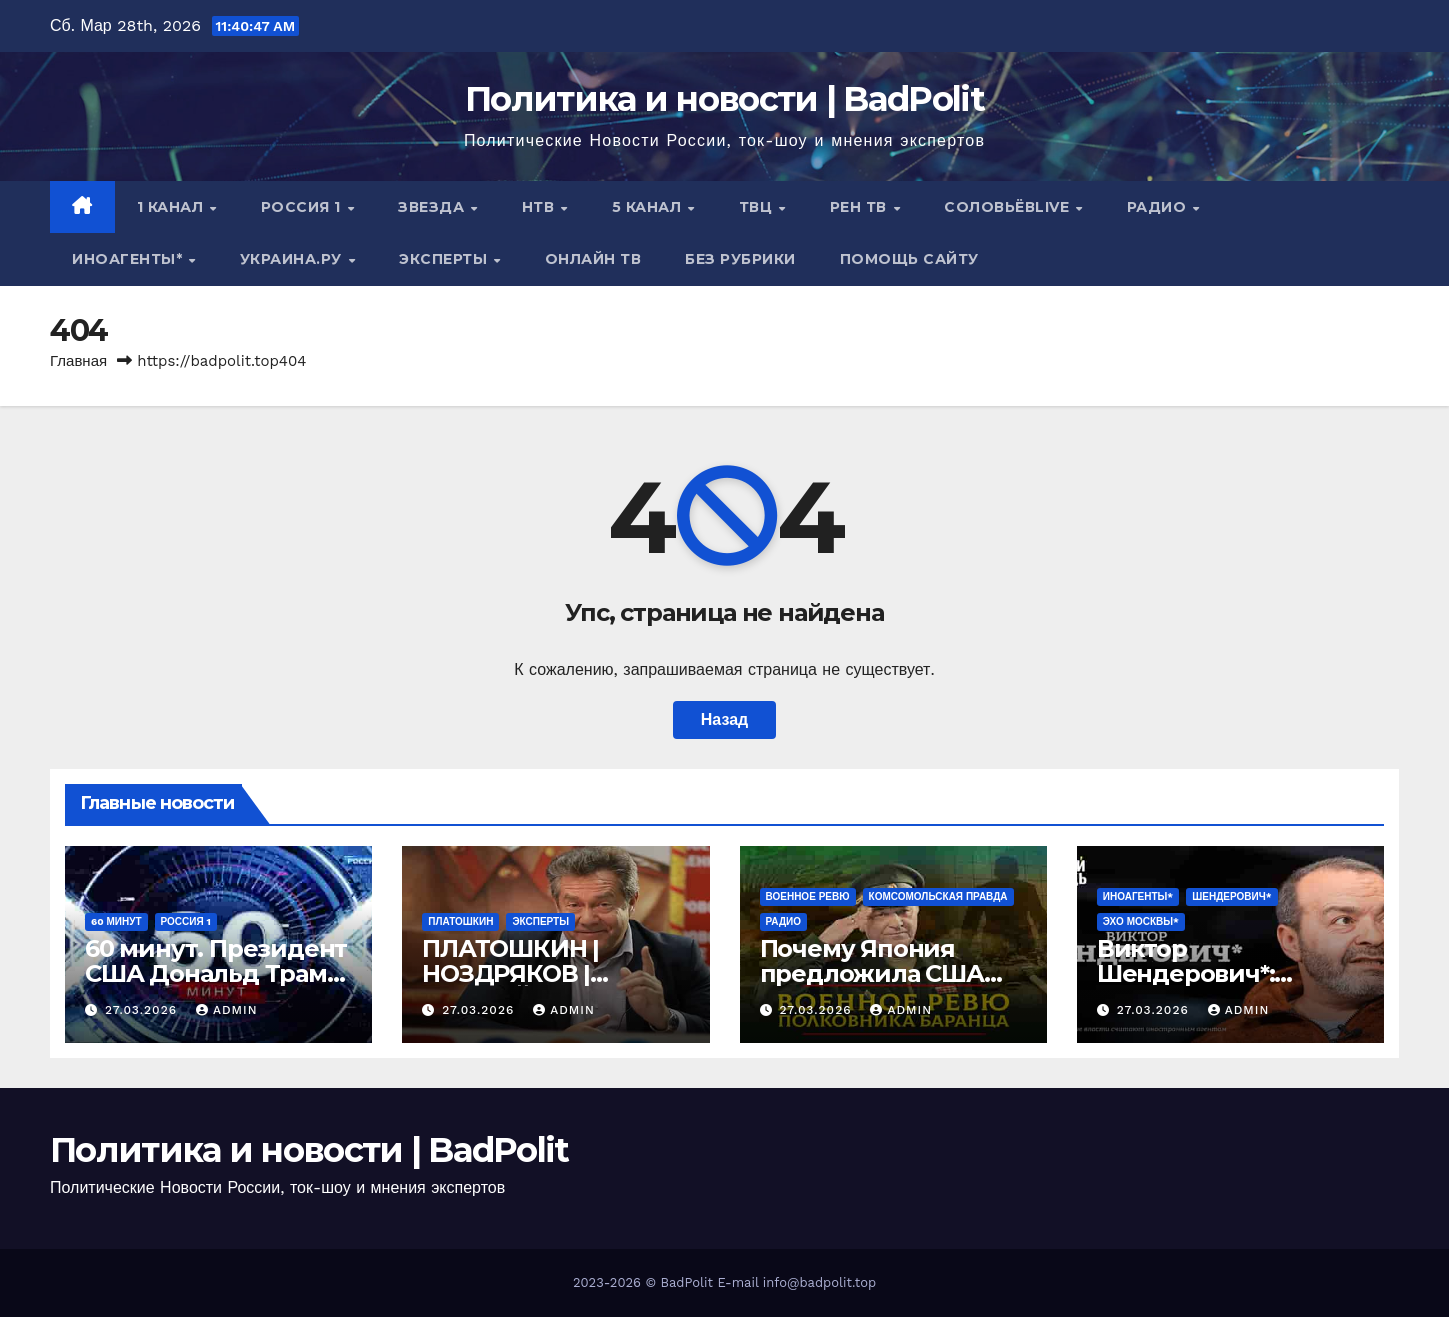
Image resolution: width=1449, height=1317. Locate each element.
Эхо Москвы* (1141, 921)
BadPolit (687, 1282)
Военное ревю (808, 896)
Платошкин (460, 921)
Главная (78, 361)
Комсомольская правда (938, 896)
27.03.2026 (143, 1010)
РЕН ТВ (861, 207)
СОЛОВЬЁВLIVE (1009, 207)
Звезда (433, 207)
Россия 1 (303, 207)
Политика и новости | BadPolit (724, 99)
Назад (724, 719)
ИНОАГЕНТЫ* (129, 259)
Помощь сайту (909, 259)
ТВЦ (758, 207)
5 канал (649, 207)
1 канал (172, 207)
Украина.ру (293, 259)
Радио (1159, 207)
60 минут (116, 921)
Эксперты (445, 259)
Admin (227, 1010)
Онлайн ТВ (593, 259)
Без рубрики (740, 259)
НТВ (540, 207)
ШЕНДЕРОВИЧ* (1231, 896)
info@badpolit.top (819, 1282)
